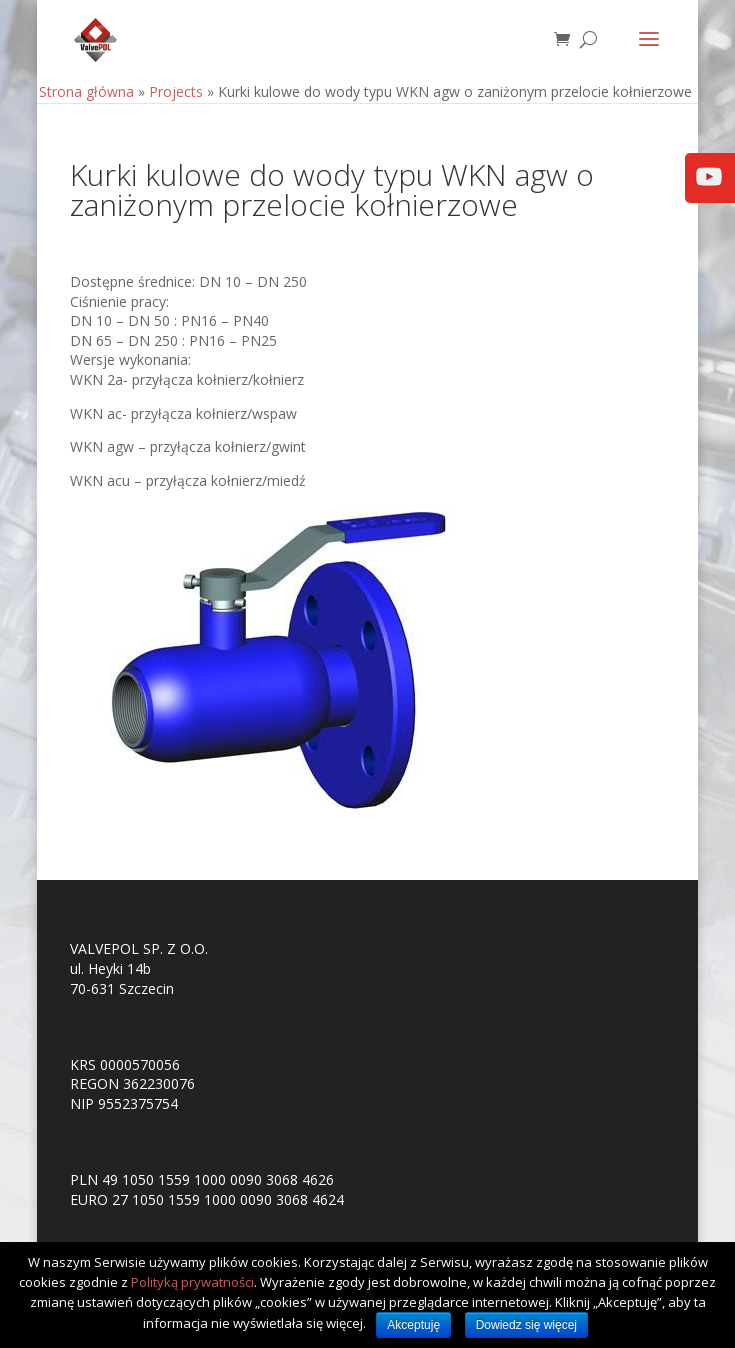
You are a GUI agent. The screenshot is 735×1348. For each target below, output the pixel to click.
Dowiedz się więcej (526, 1325)
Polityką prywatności (192, 1282)
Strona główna (86, 91)
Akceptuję (413, 1325)
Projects (176, 91)
